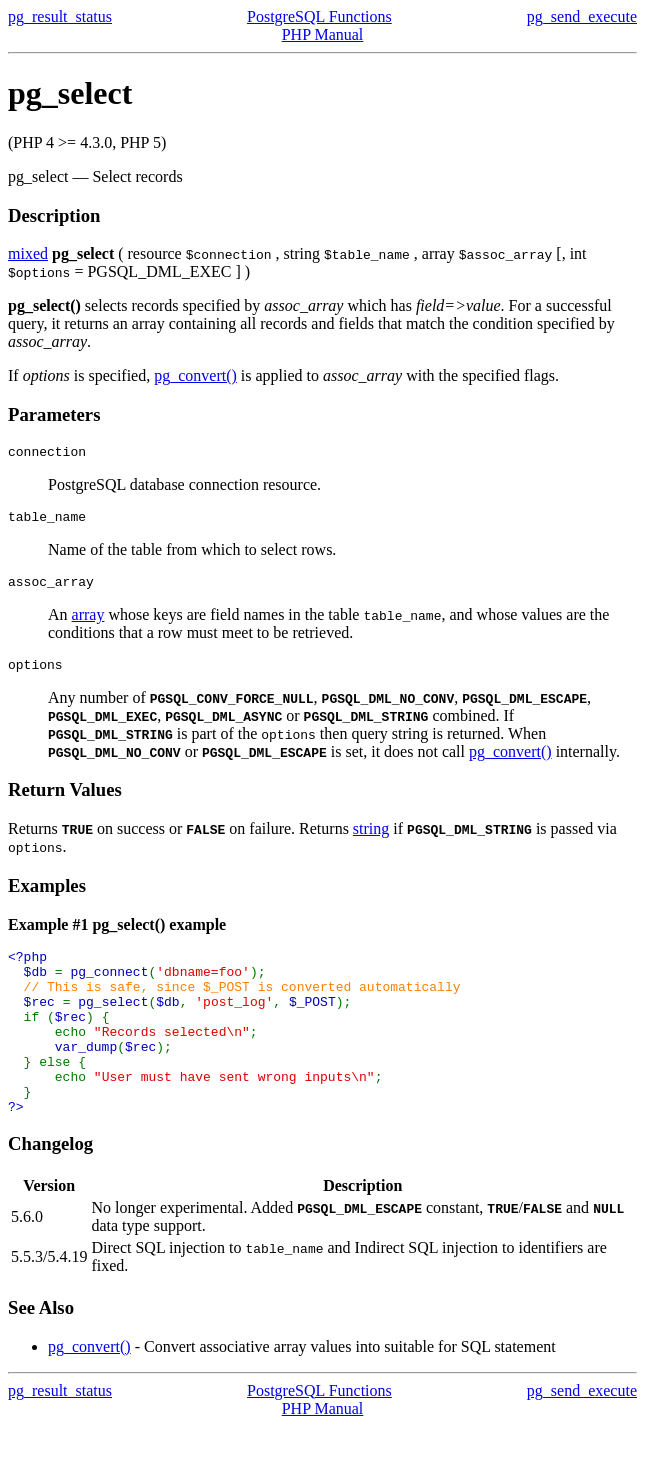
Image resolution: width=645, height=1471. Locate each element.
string (371, 840)
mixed (28, 253)
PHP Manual (323, 34)
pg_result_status (60, 16)
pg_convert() (195, 375)
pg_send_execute (582, 16)
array (88, 623)
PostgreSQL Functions (319, 16)
